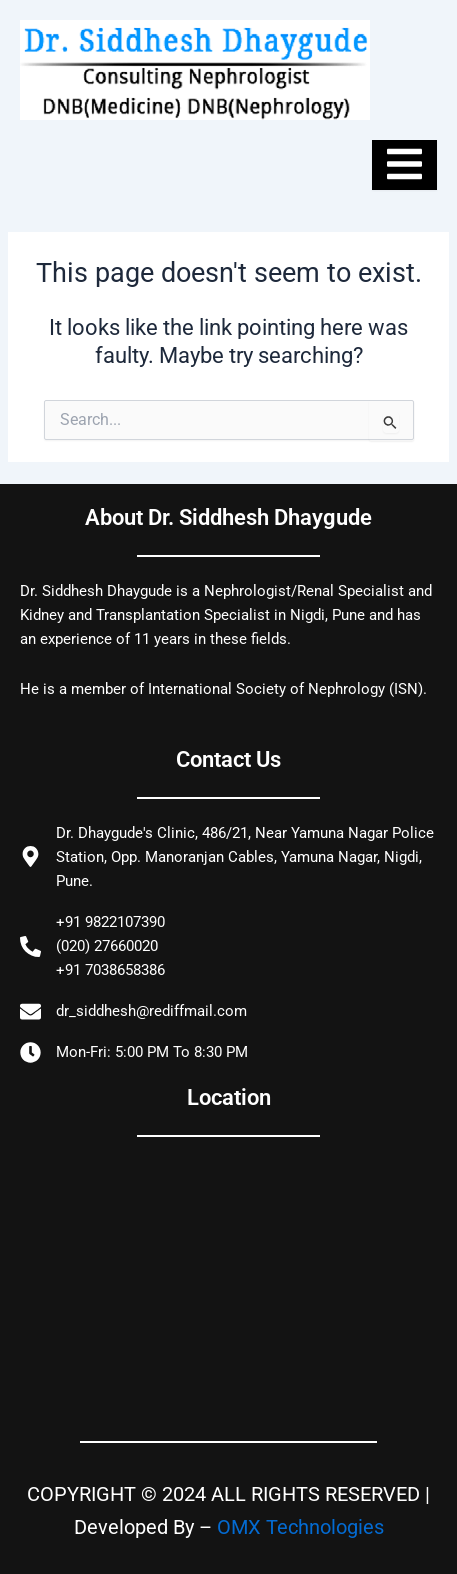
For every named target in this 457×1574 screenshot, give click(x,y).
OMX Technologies (300, 1527)
